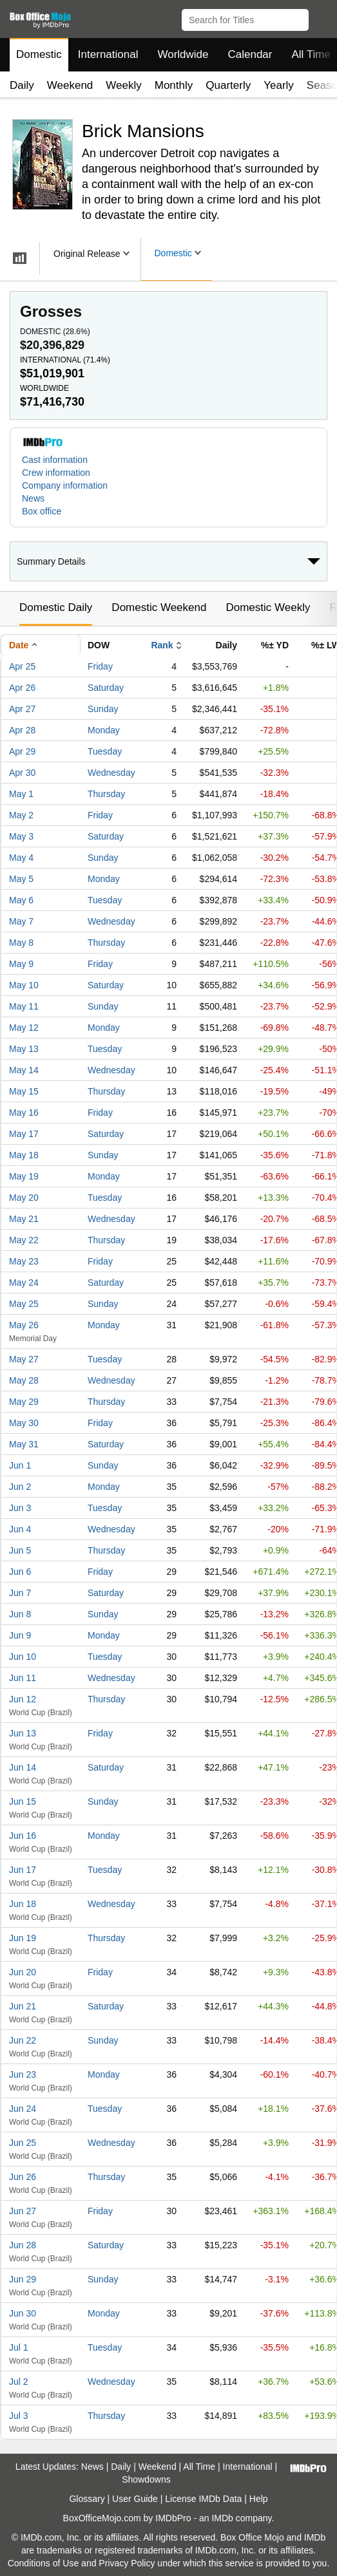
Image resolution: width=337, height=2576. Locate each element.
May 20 (24, 1197)
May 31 (24, 1444)
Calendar (250, 54)
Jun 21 (22, 2006)
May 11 (24, 1006)
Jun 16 (22, 1835)
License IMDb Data (203, 2499)
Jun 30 (22, 2313)
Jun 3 (20, 1508)
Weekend (70, 85)
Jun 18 (22, 1904)
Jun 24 (22, 2108)
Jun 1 (20, 1465)
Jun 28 (22, 2245)
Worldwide (182, 54)
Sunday (103, 709)
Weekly (123, 85)
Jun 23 (22, 2074)
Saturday (106, 687)
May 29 (24, 1401)
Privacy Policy (127, 2563)
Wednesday (111, 772)
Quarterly (228, 85)
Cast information (55, 460)
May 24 (24, 1282)
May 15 (24, 1091)
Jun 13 (22, 1733)
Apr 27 (22, 709)
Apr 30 (22, 772)
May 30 (24, 1423)
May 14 (24, 1070)
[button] (321, 17)
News (33, 498)
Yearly (279, 85)
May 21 (24, 1219)
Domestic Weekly (268, 607)
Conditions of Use (43, 2563)
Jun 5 (20, 1550)
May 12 (24, 1027)
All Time (199, 2466)
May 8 (21, 942)
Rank (162, 645)
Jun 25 (22, 2143)
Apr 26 (22, 687)
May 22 (24, 1240)
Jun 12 (22, 1699)
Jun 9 (20, 1635)
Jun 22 (22, 2040)
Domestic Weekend (158, 607)
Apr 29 (22, 751)
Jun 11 (22, 1678)
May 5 (21, 879)
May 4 (21, 857)
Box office (41, 511)
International (108, 54)
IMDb (222, 2518)
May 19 (24, 1176)
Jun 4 (20, 1529)
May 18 (24, 1155)
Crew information (56, 472)
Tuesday (105, 751)
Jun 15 (22, 1801)
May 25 (24, 1304)
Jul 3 (18, 2416)
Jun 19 (22, 1938)
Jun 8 (20, 1614)
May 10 (24, 985)
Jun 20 (22, 1972)
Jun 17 (22, 1870)
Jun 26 (22, 2177)
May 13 (24, 1049)
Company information (65, 485)
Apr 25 (22, 666)
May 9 (21, 964)
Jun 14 (22, 1767)
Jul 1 (18, 2347)
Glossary (86, 2499)
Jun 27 (22, 2211)
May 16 (24, 1112)
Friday (100, 666)
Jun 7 (20, 1593)
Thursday (106, 794)
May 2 (21, 815)
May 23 (24, 1261)
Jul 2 (18, 2381)
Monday (104, 730)
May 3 (21, 836)
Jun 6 (20, 1571)
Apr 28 (22, 730)
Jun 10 (22, 1656)
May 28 (24, 1380)
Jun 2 (20, 1486)
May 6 (21, 900)
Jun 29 (22, 2279)
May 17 (24, 1134)
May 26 (24, 1325)
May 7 (21, 921)
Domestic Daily (55, 607)
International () (65, 359)
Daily (22, 85)
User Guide (135, 2499)
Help (258, 2499)
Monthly (174, 85)
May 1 (21, 794)
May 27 (24, 1359)
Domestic (39, 54)
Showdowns (146, 2479)
